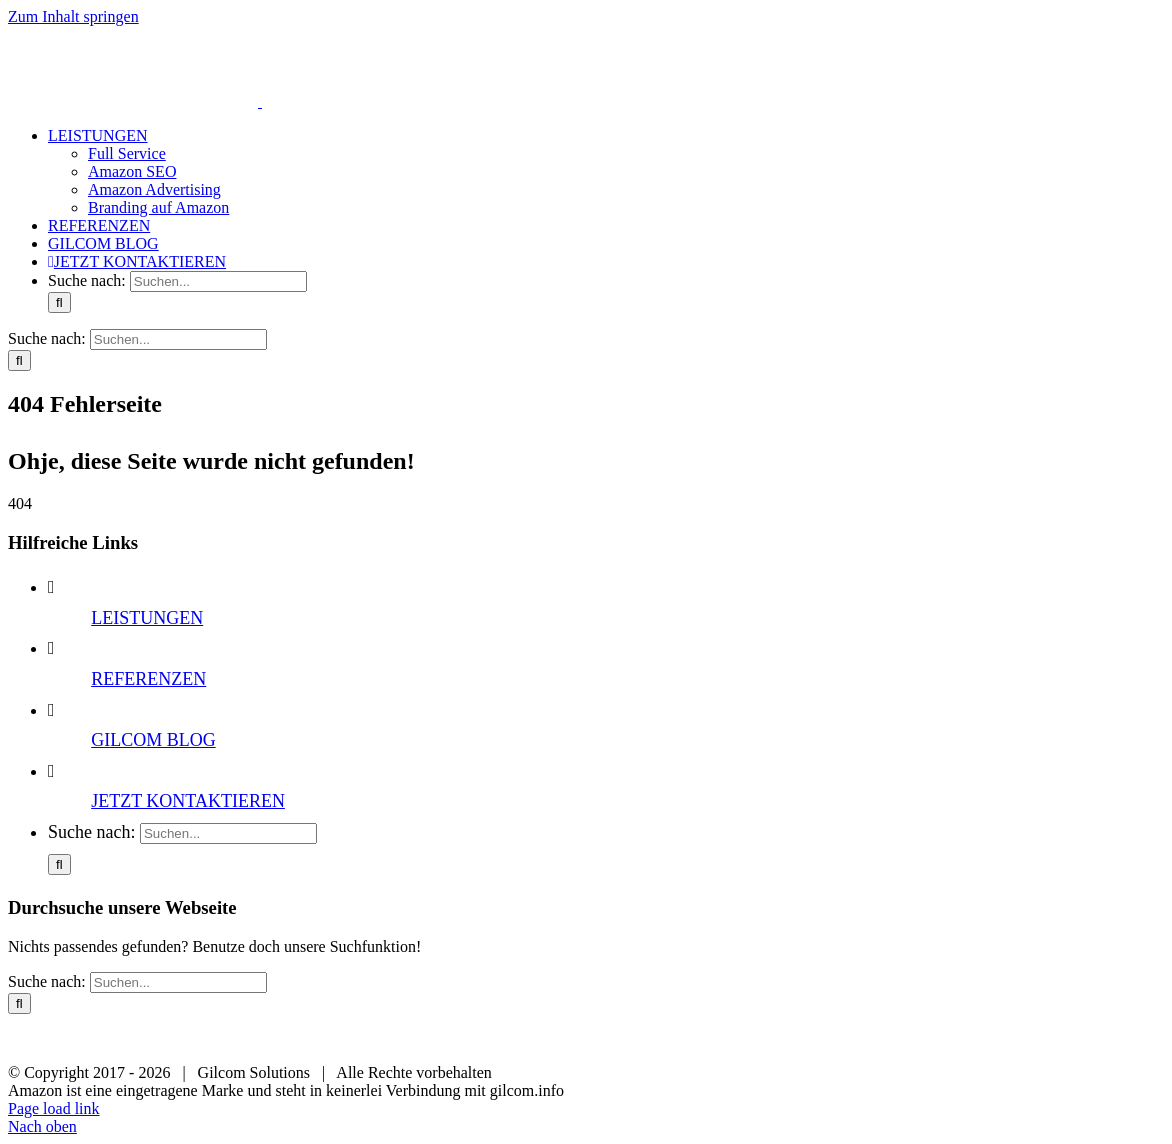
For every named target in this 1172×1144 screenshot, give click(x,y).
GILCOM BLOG (153, 740)
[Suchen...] (218, 281)
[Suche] (59, 302)
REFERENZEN (148, 679)
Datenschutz (563, 1039)
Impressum (458, 1039)
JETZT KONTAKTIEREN (188, 801)
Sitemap (762, 1039)
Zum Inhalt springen (73, 16)
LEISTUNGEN (147, 618)
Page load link (54, 1108)
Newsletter (668, 1039)
